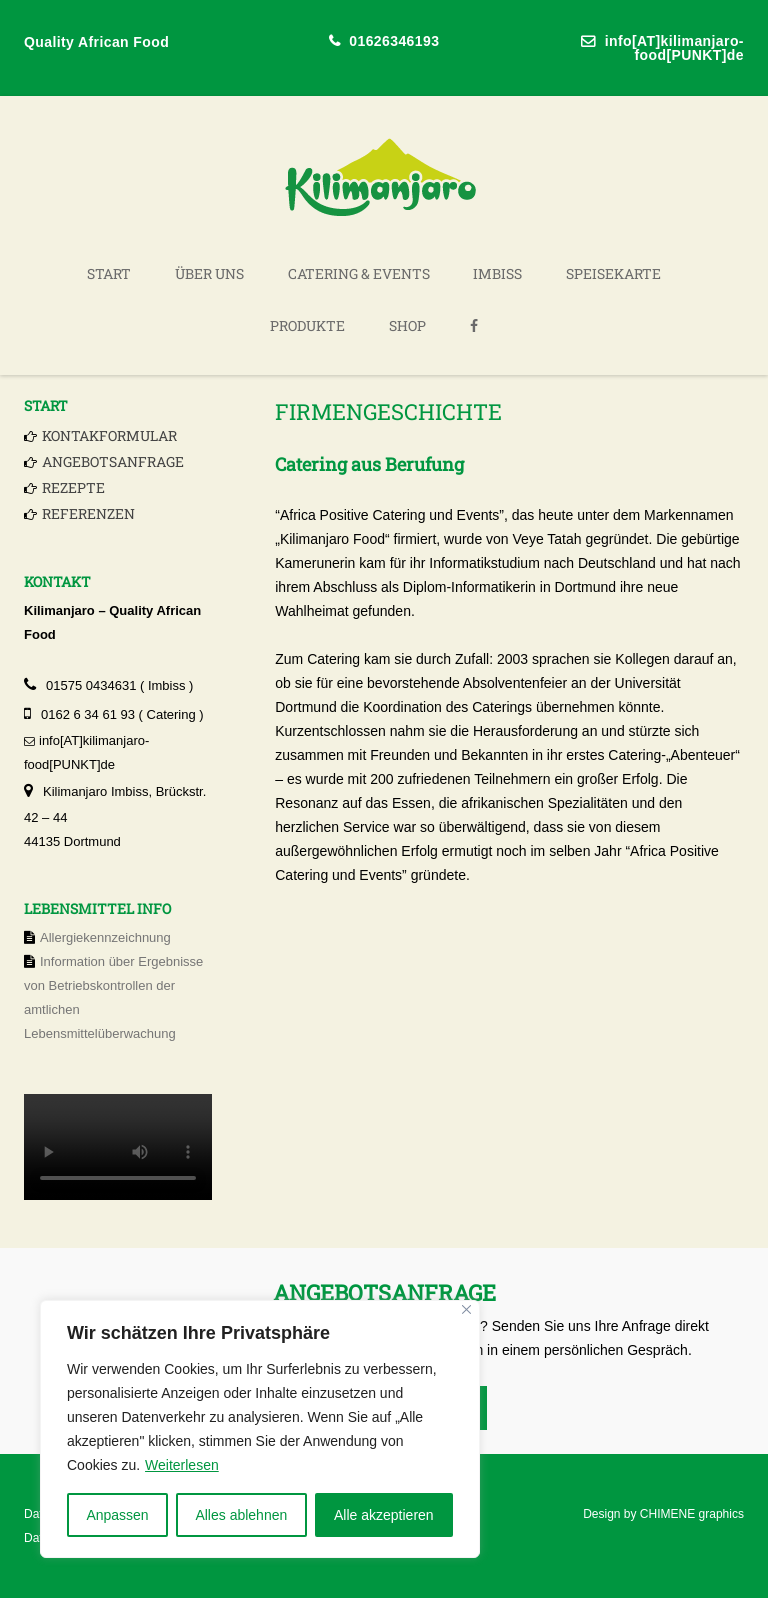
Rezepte (73, 487)
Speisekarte (613, 273)
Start (109, 273)
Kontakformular (109, 435)
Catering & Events (359, 273)
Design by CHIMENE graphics (663, 1514)
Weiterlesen (182, 1465)
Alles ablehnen (241, 1515)
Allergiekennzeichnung (105, 937)
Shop (407, 325)
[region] (260, 1429)
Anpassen (117, 1515)
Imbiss (497, 273)
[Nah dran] (466, 1309)
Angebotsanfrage (113, 461)
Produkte (307, 325)
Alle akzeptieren (384, 1515)
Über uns (209, 273)
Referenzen (88, 513)
